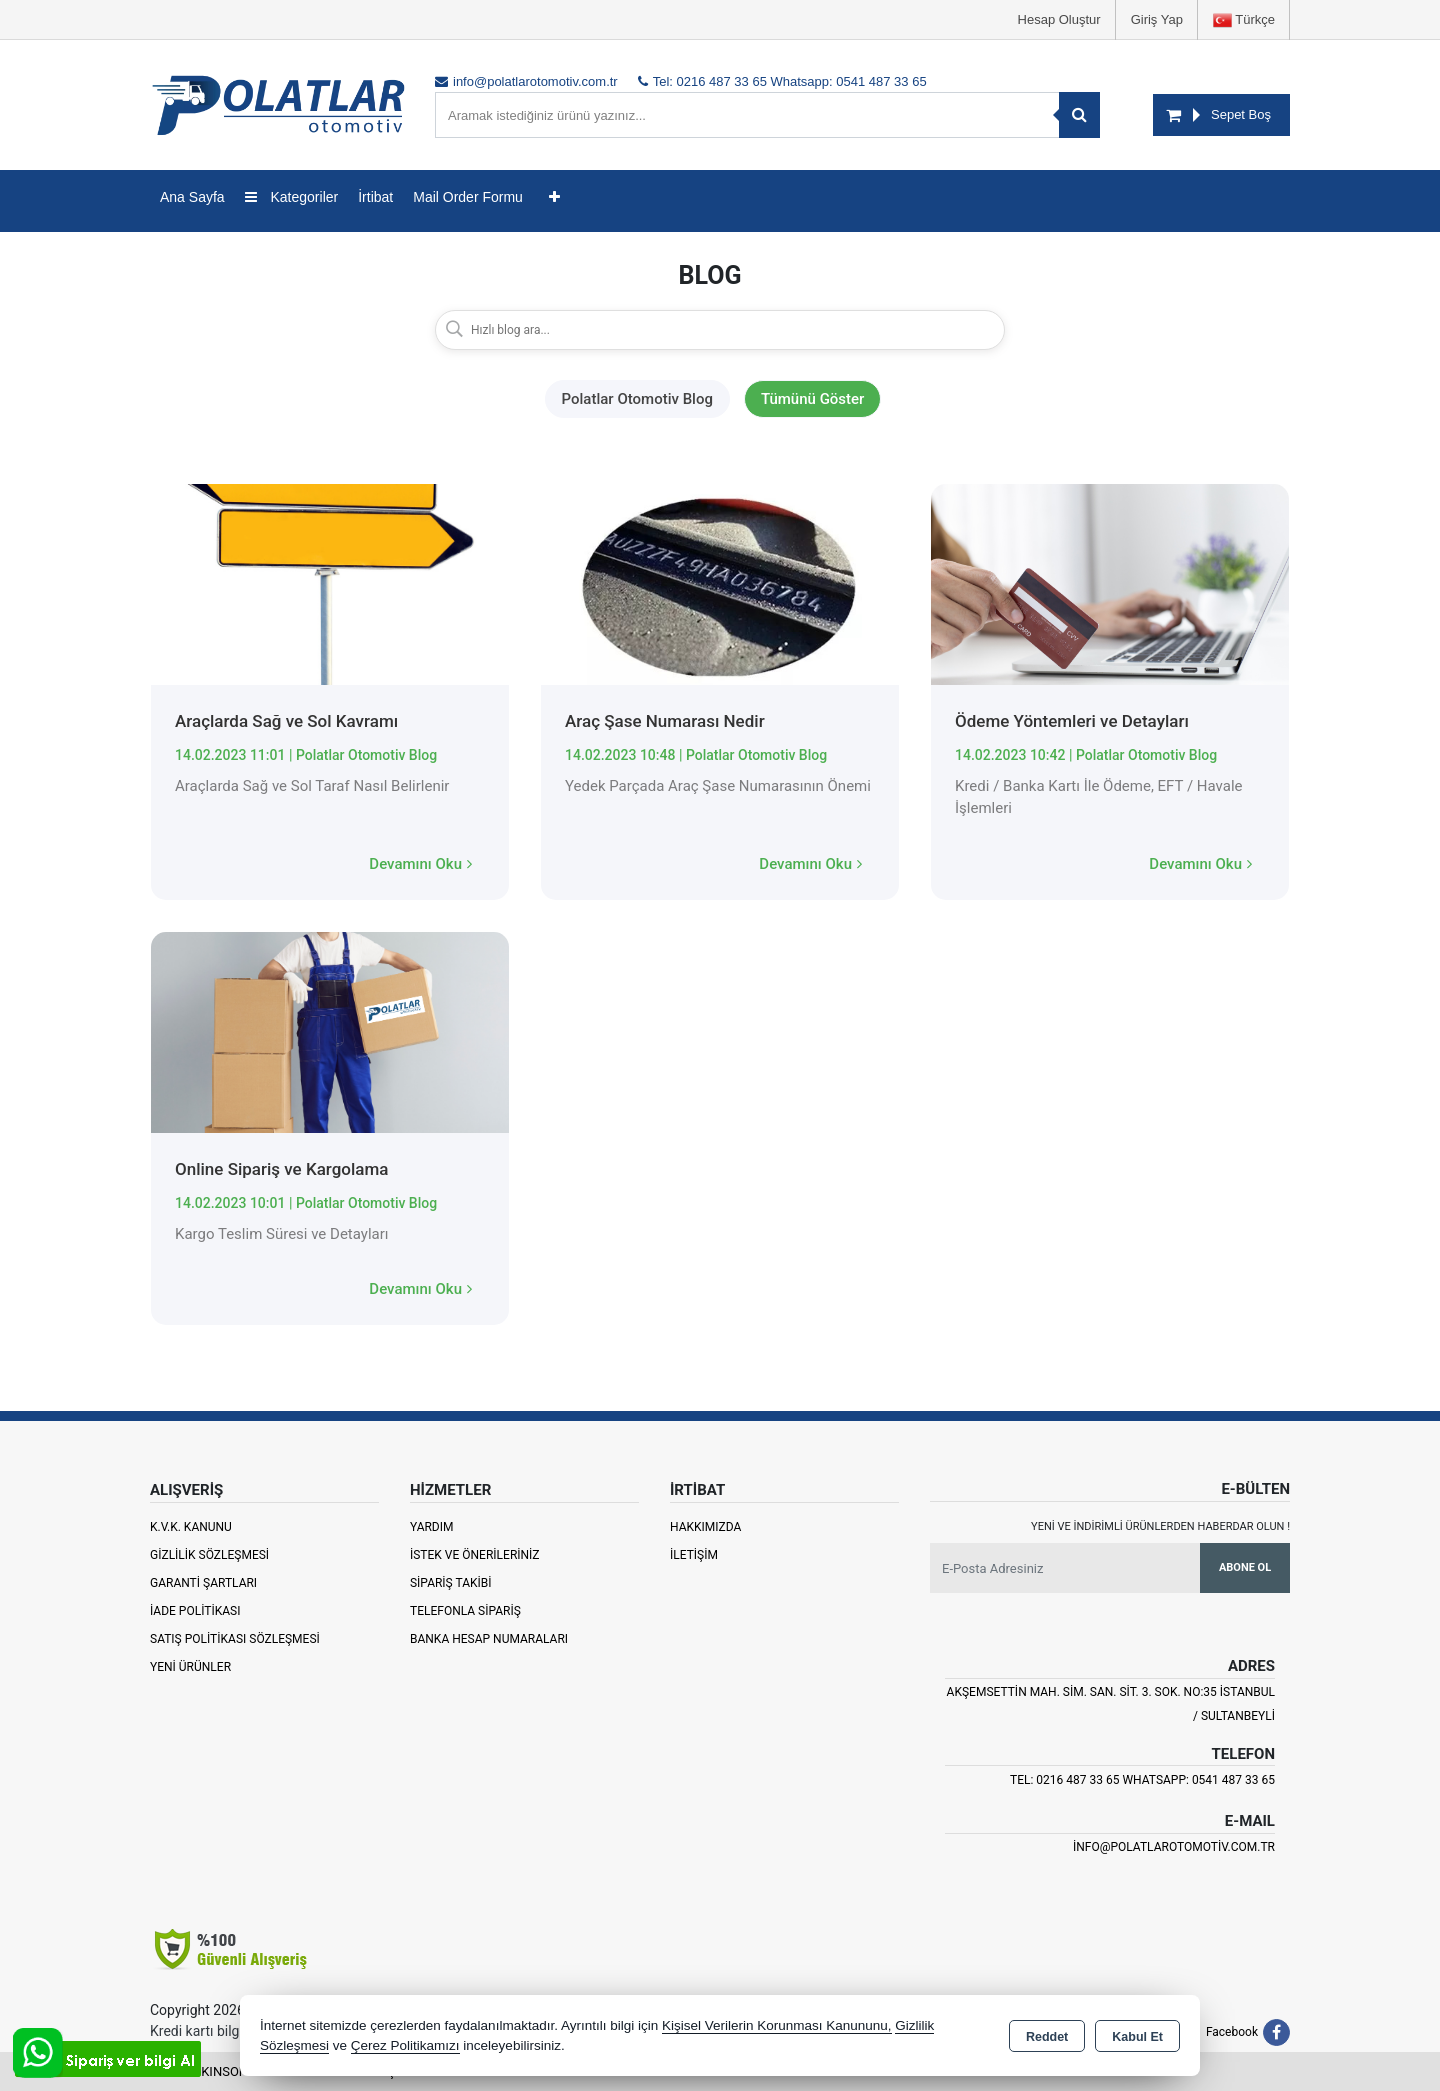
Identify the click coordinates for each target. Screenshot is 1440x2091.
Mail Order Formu (468, 197)
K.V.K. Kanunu (191, 1527)
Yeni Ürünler (190, 1667)
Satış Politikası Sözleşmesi (235, 1639)
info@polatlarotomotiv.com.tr (1174, 1847)
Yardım (432, 1527)
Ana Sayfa (192, 197)
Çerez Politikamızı (405, 2045)
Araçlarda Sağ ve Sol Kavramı (286, 721)
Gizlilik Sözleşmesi (209, 1555)
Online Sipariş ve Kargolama (281, 1169)
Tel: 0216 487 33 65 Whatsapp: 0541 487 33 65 (1142, 1780)
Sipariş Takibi (451, 1583)
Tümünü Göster (812, 399)
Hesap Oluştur (1059, 19)
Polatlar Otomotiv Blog (637, 399)
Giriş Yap (1157, 19)
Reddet (1047, 2037)
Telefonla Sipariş (465, 1611)
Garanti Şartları (203, 1583)
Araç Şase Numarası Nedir (665, 721)
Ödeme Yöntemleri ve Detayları (1072, 721)
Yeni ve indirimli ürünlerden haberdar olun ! (1160, 1526)
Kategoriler (292, 197)
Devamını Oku (420, 864)
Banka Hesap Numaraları (489, 1639)
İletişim (694, 1555)
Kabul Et (1137, 2037)
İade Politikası (195, 1611)
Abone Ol (1245, 1567)
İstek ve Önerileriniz (475, 1555)
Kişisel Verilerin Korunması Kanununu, (777, 2025)
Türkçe (1244, 20)
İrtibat (375, 197)
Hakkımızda (705, 1527)
